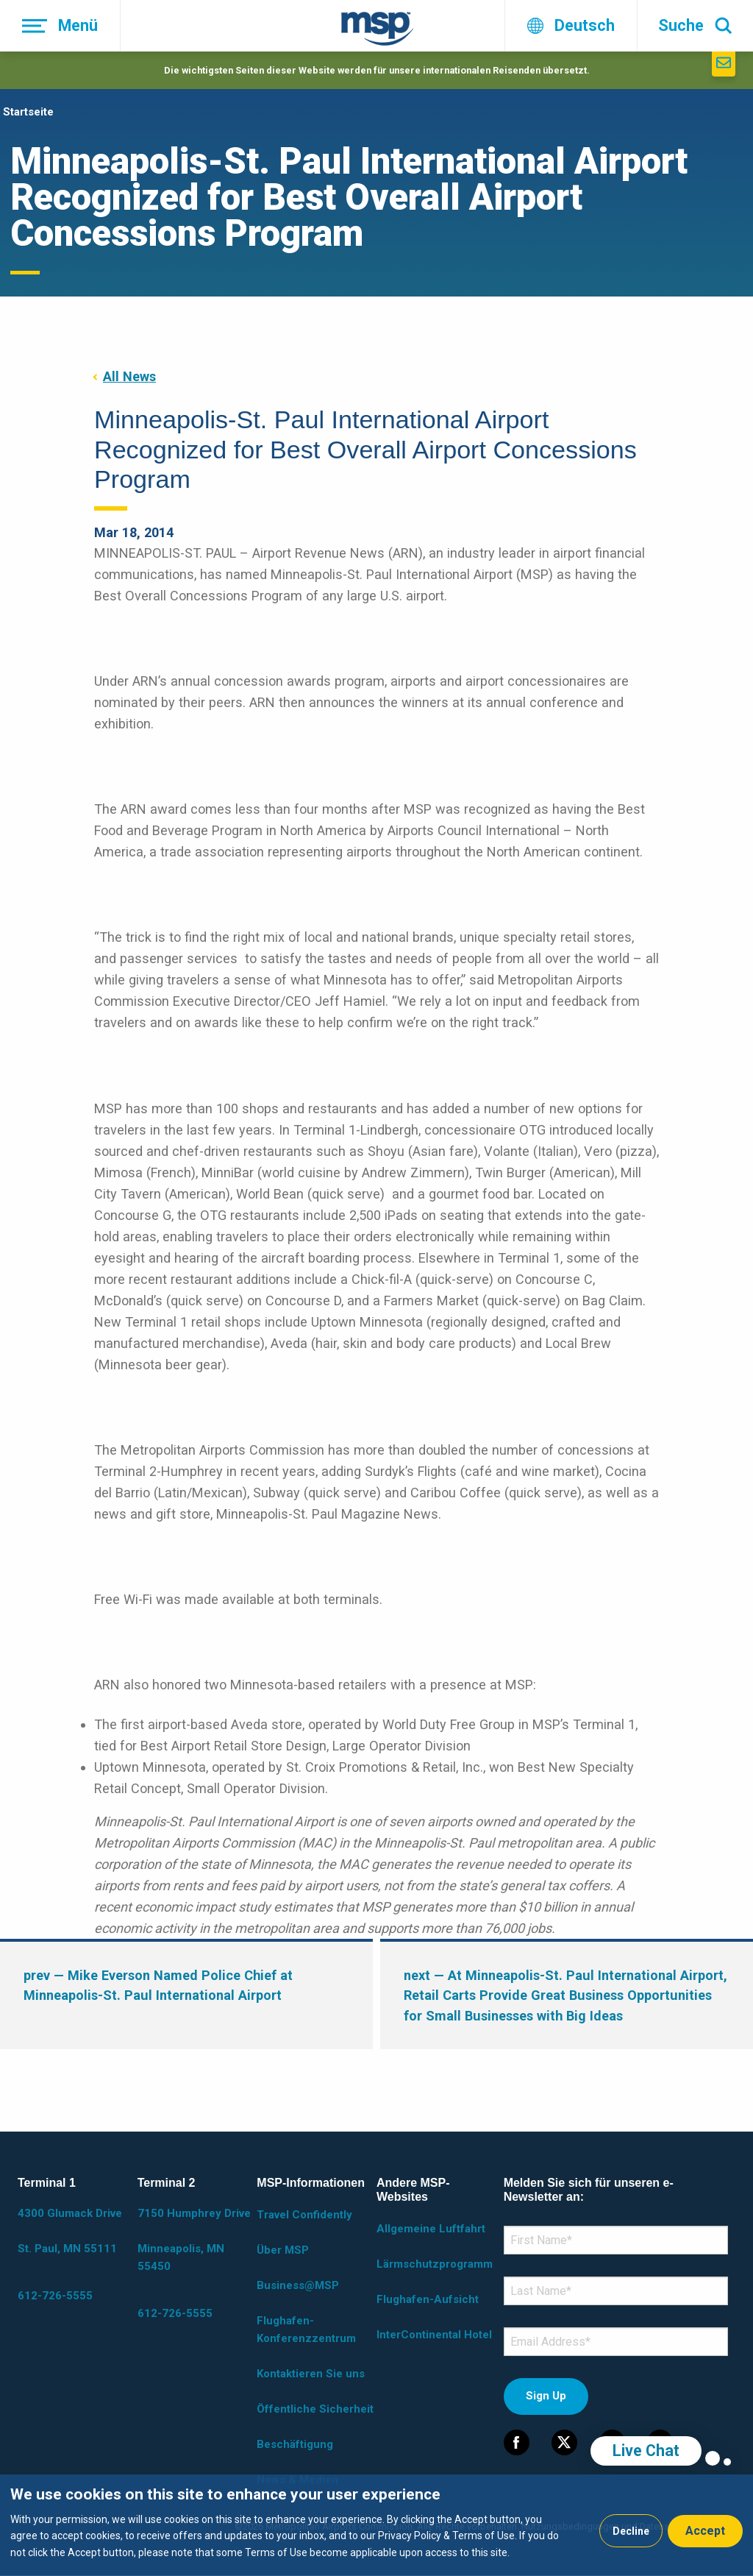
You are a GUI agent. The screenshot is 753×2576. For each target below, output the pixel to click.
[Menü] (60, 26)
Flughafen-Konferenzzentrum (306, 2329)
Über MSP (283, 2250)
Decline (631, 2531)
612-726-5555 (55, 2295)
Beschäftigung (295, 2444)
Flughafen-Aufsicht (427, 2299)
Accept (705, 2531)
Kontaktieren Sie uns (311, 2373)
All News (129, 376)
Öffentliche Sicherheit (315, 2409)
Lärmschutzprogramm (434, 2264)
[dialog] (376, 2525)
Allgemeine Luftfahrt (430, 2228)
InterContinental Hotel (434, 2334)
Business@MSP (298, 2285)
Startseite (28, 111)
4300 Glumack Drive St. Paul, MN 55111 (70, 2231)
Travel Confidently (304, 2214)
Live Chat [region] (646, 2450)
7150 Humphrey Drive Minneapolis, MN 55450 (194, 2240)
